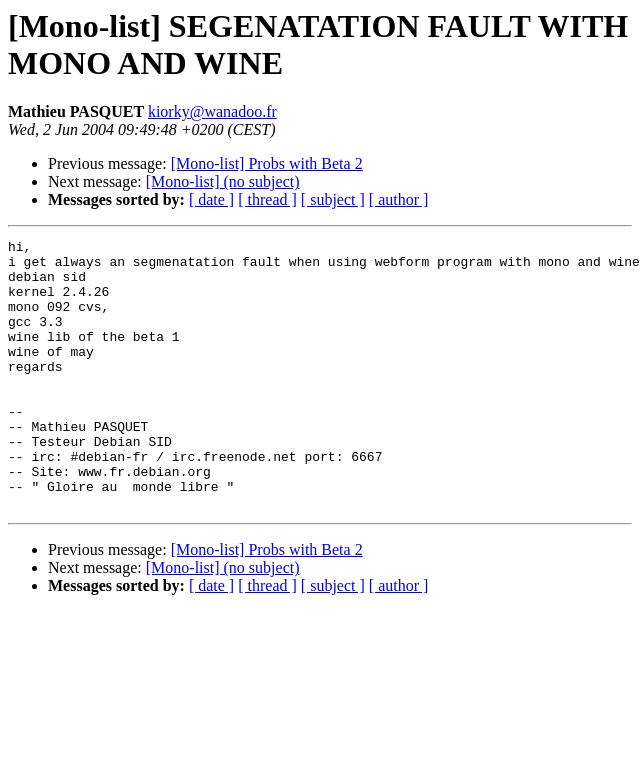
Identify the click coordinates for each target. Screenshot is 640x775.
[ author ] (399, 199)
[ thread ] (267, 199)
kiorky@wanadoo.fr (212, 111)
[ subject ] (333, 199)
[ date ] (211, 199)
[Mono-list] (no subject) (223, 181)
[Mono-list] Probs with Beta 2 (267, 163)
